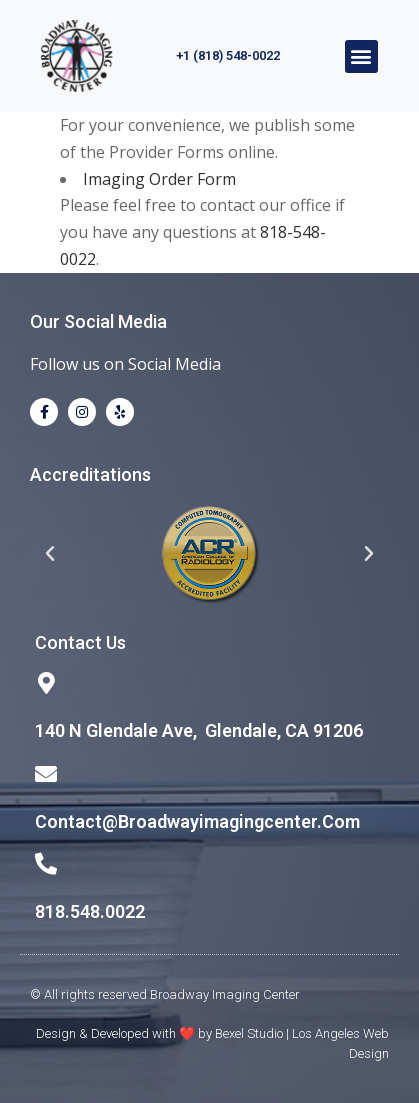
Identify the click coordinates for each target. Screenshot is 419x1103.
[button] (361, 56)
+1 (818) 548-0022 (228, 55)
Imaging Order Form (159, 179)
